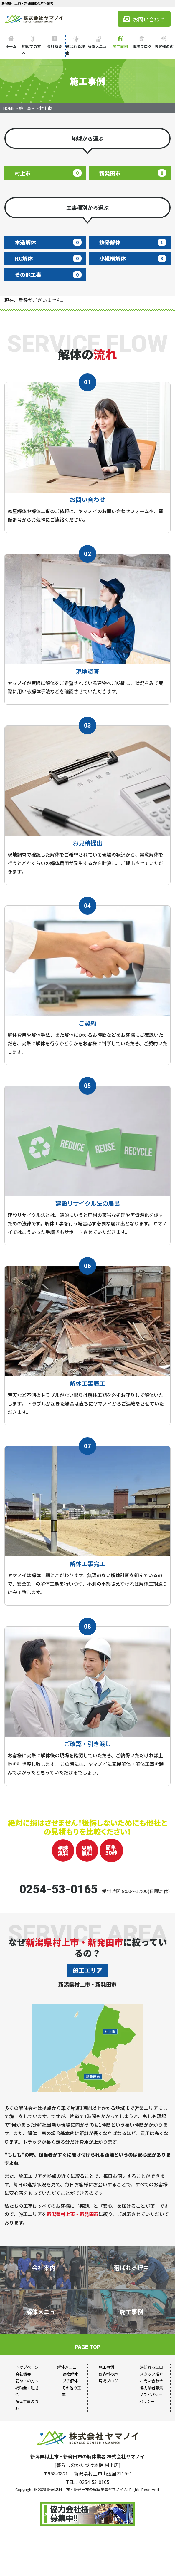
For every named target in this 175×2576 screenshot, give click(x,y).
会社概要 (54, 46)
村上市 (48, 173)
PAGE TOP (87, 2347)
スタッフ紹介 (151, 2374)
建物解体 (70, 2374)
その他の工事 (71, 2391)
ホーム (11, 46)
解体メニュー (97, 49)
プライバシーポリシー (150, 2398)
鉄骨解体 (132, 242)
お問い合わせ (144, 19)
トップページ (27, 2367)
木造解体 (48, 242)
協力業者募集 (151, 2388)
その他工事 (48, 274)
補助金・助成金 (26, 2391)
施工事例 (120, 46)
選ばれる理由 (75, 49)
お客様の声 (164, 46)
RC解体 (48, 258)
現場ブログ (142, 46)
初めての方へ (31, 49)
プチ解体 (70, 2381)
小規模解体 (132, 258)
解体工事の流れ (26, 2405)
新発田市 (132, 173)
